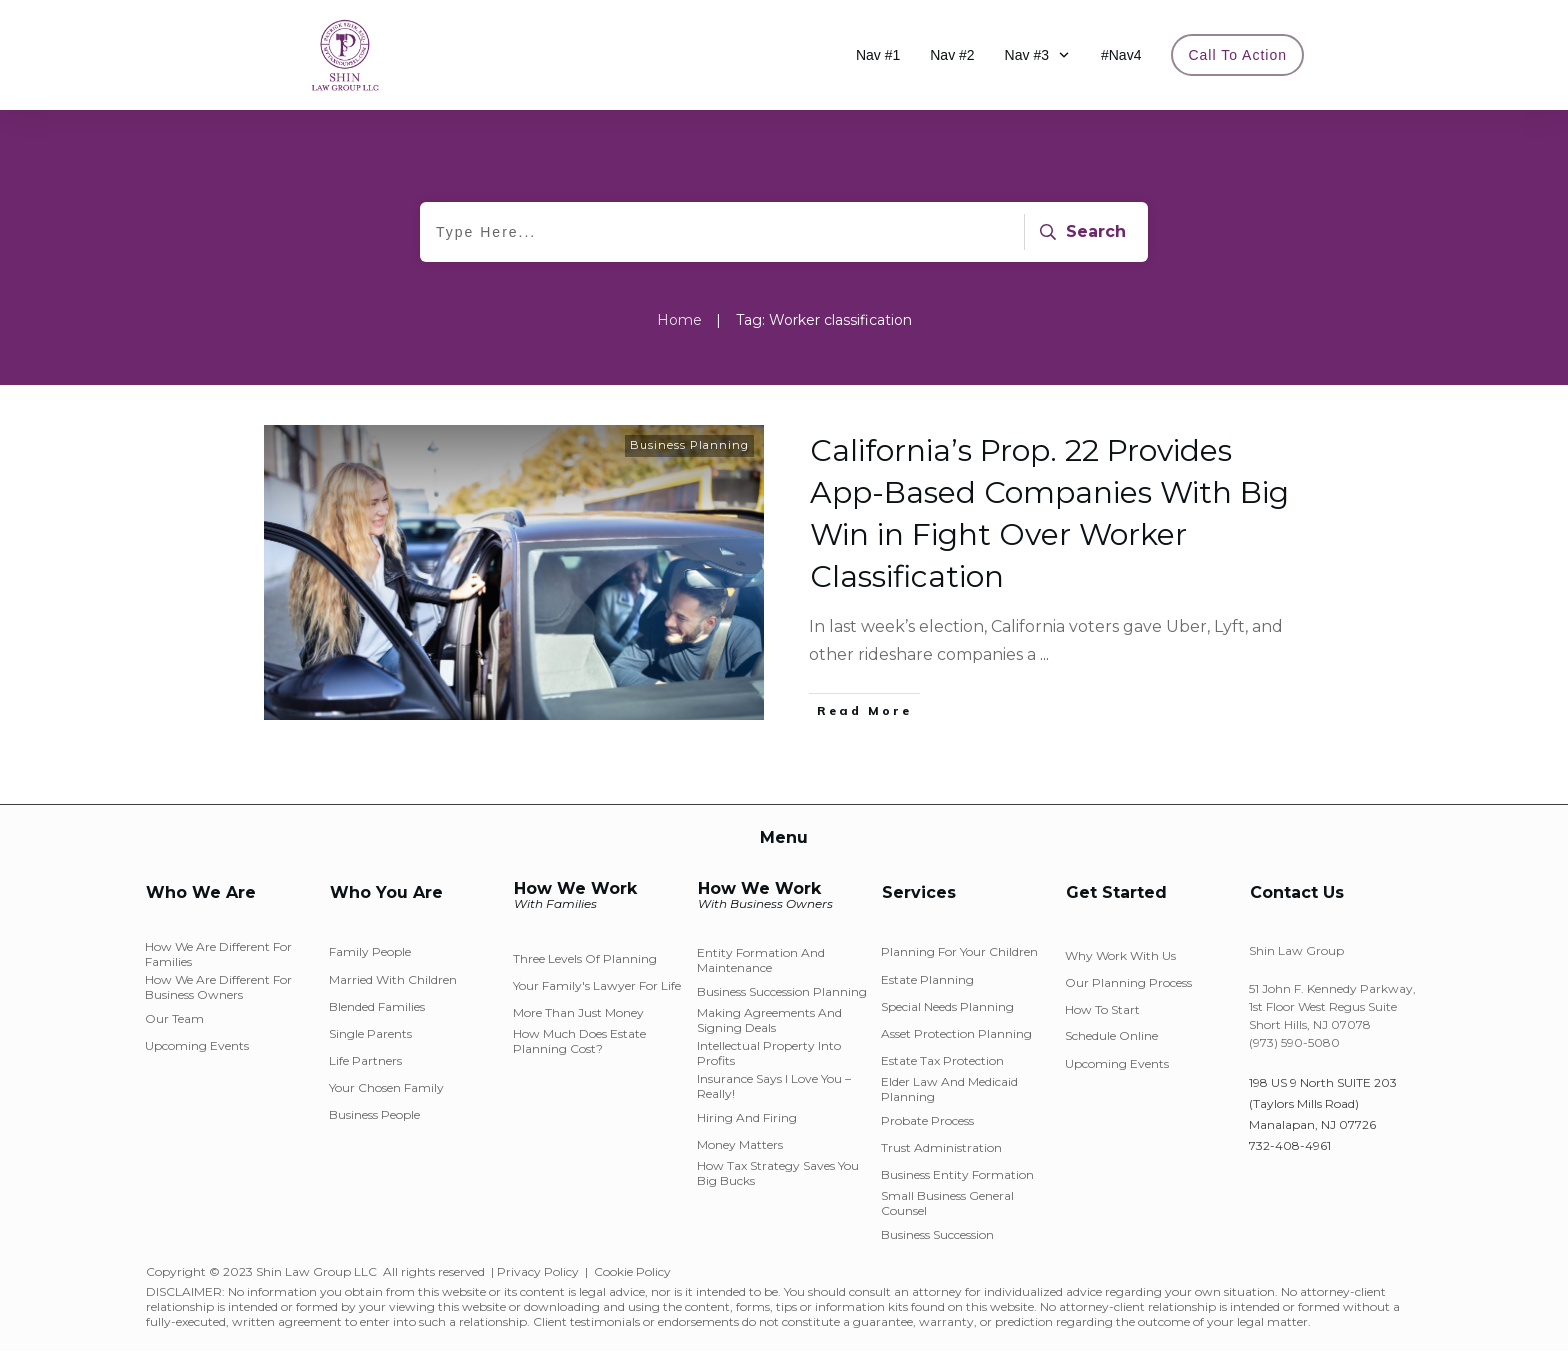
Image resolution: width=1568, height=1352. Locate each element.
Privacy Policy (538, 1271)
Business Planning (689, 445)
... (1044, 654)
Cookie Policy (632, 1271)
